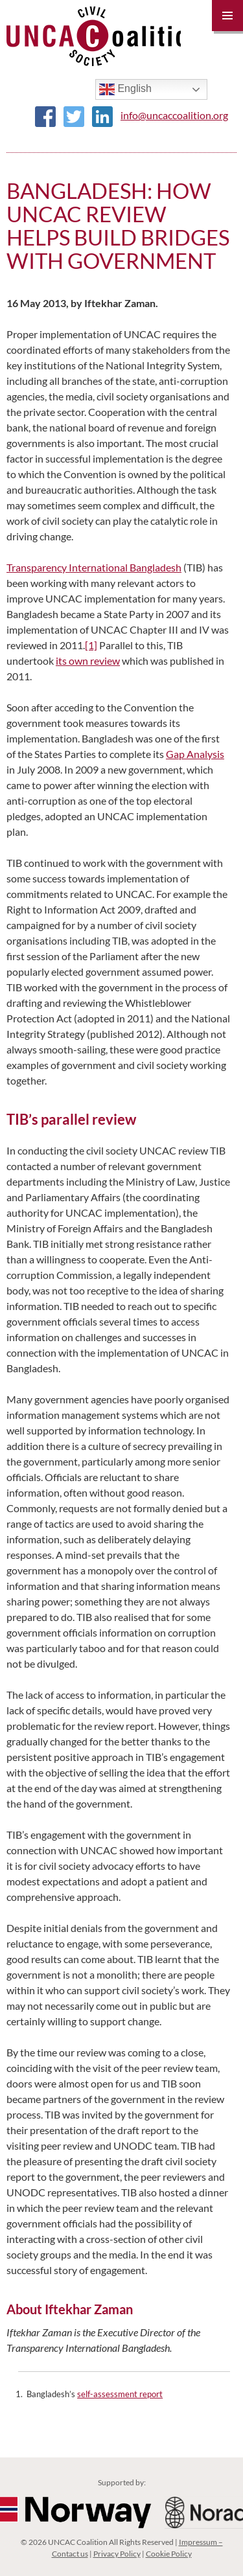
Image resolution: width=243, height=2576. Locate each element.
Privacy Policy (117, 2554)
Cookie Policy (169, 2554)
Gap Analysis (195, 754)
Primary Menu (227, 15)
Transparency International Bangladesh (93, 567)
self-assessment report (120, 2394)
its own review (88, 660)
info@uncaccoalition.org (174, 115)
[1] (91, 645)
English (125, 89)
